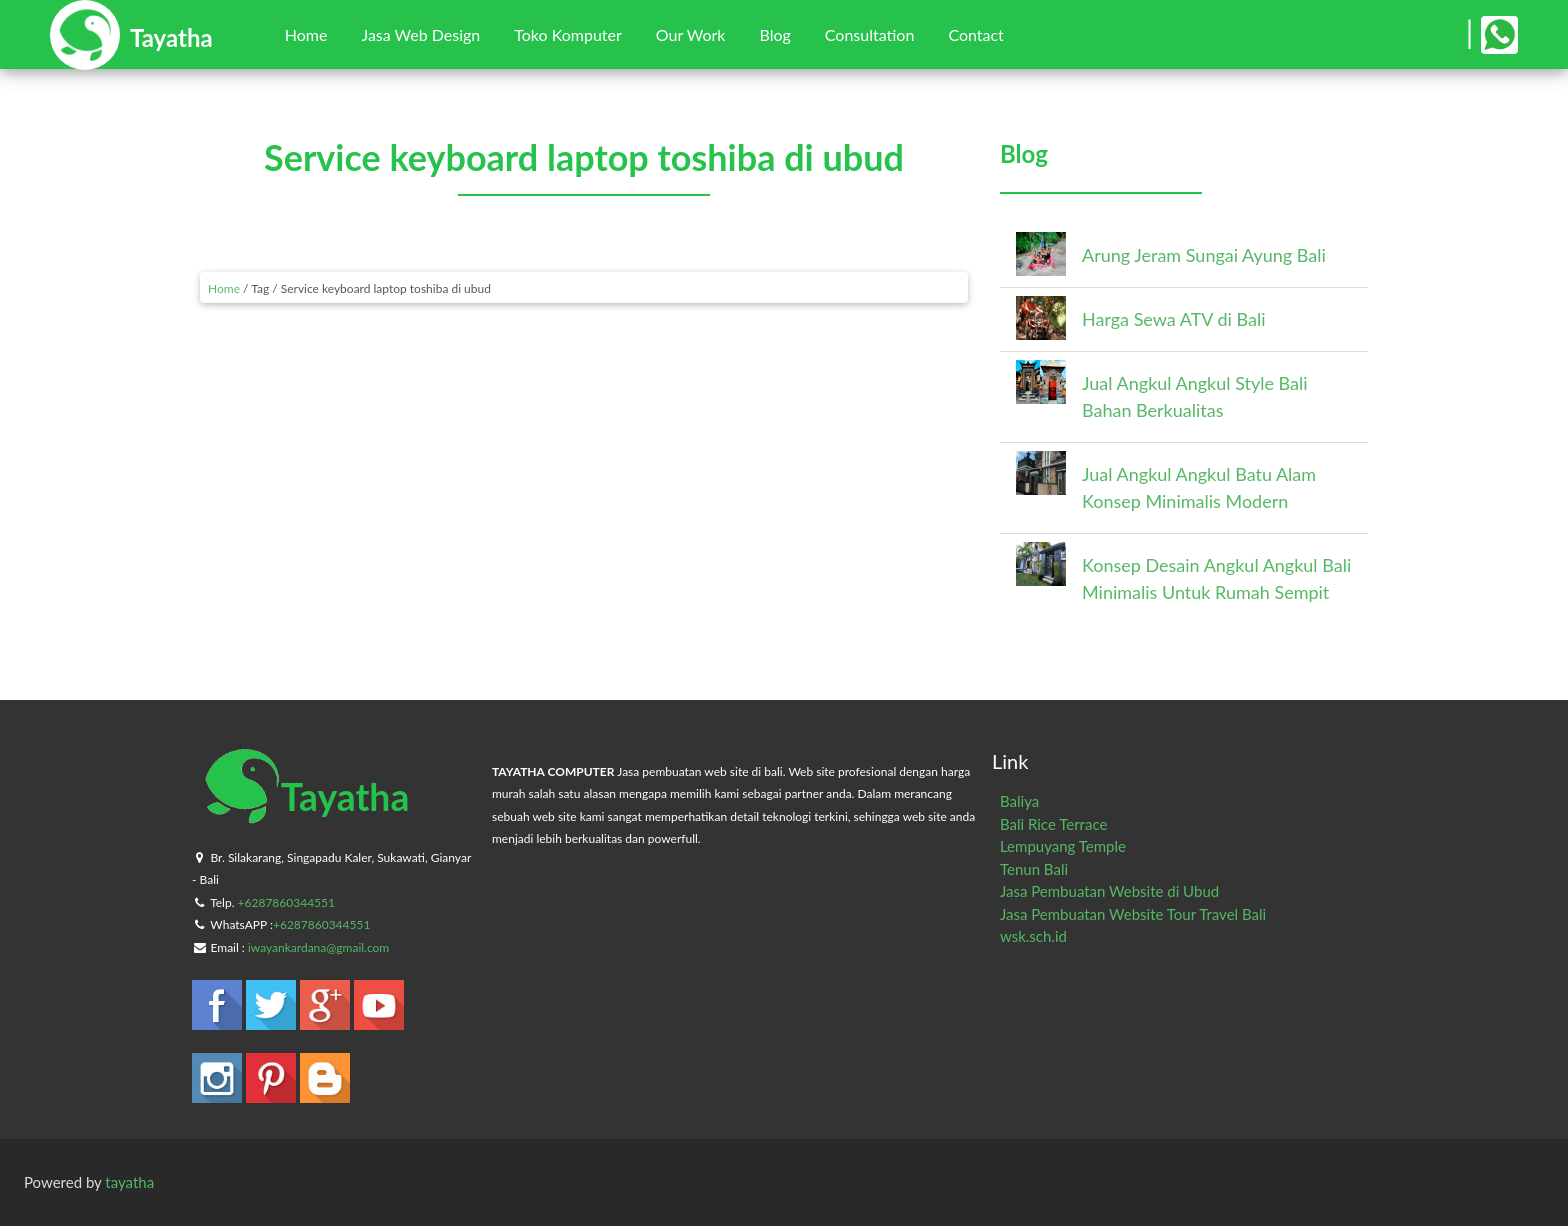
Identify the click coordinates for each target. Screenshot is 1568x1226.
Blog (774, 34)
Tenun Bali (1034, 869)
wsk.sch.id (1033, 936)
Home (306, 34)
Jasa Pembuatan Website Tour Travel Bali (1133, 914)
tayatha (129, 1182)
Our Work (691, 34)
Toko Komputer (568, 34)
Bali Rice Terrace (1053, 824)
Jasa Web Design (420, 34)
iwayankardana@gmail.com (318, 947)
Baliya (1019, 801)
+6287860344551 (286, 902)
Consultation (870, 34)
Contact (975, 34)
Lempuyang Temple (1063, 846)
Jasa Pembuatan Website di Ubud (1109, 891)
